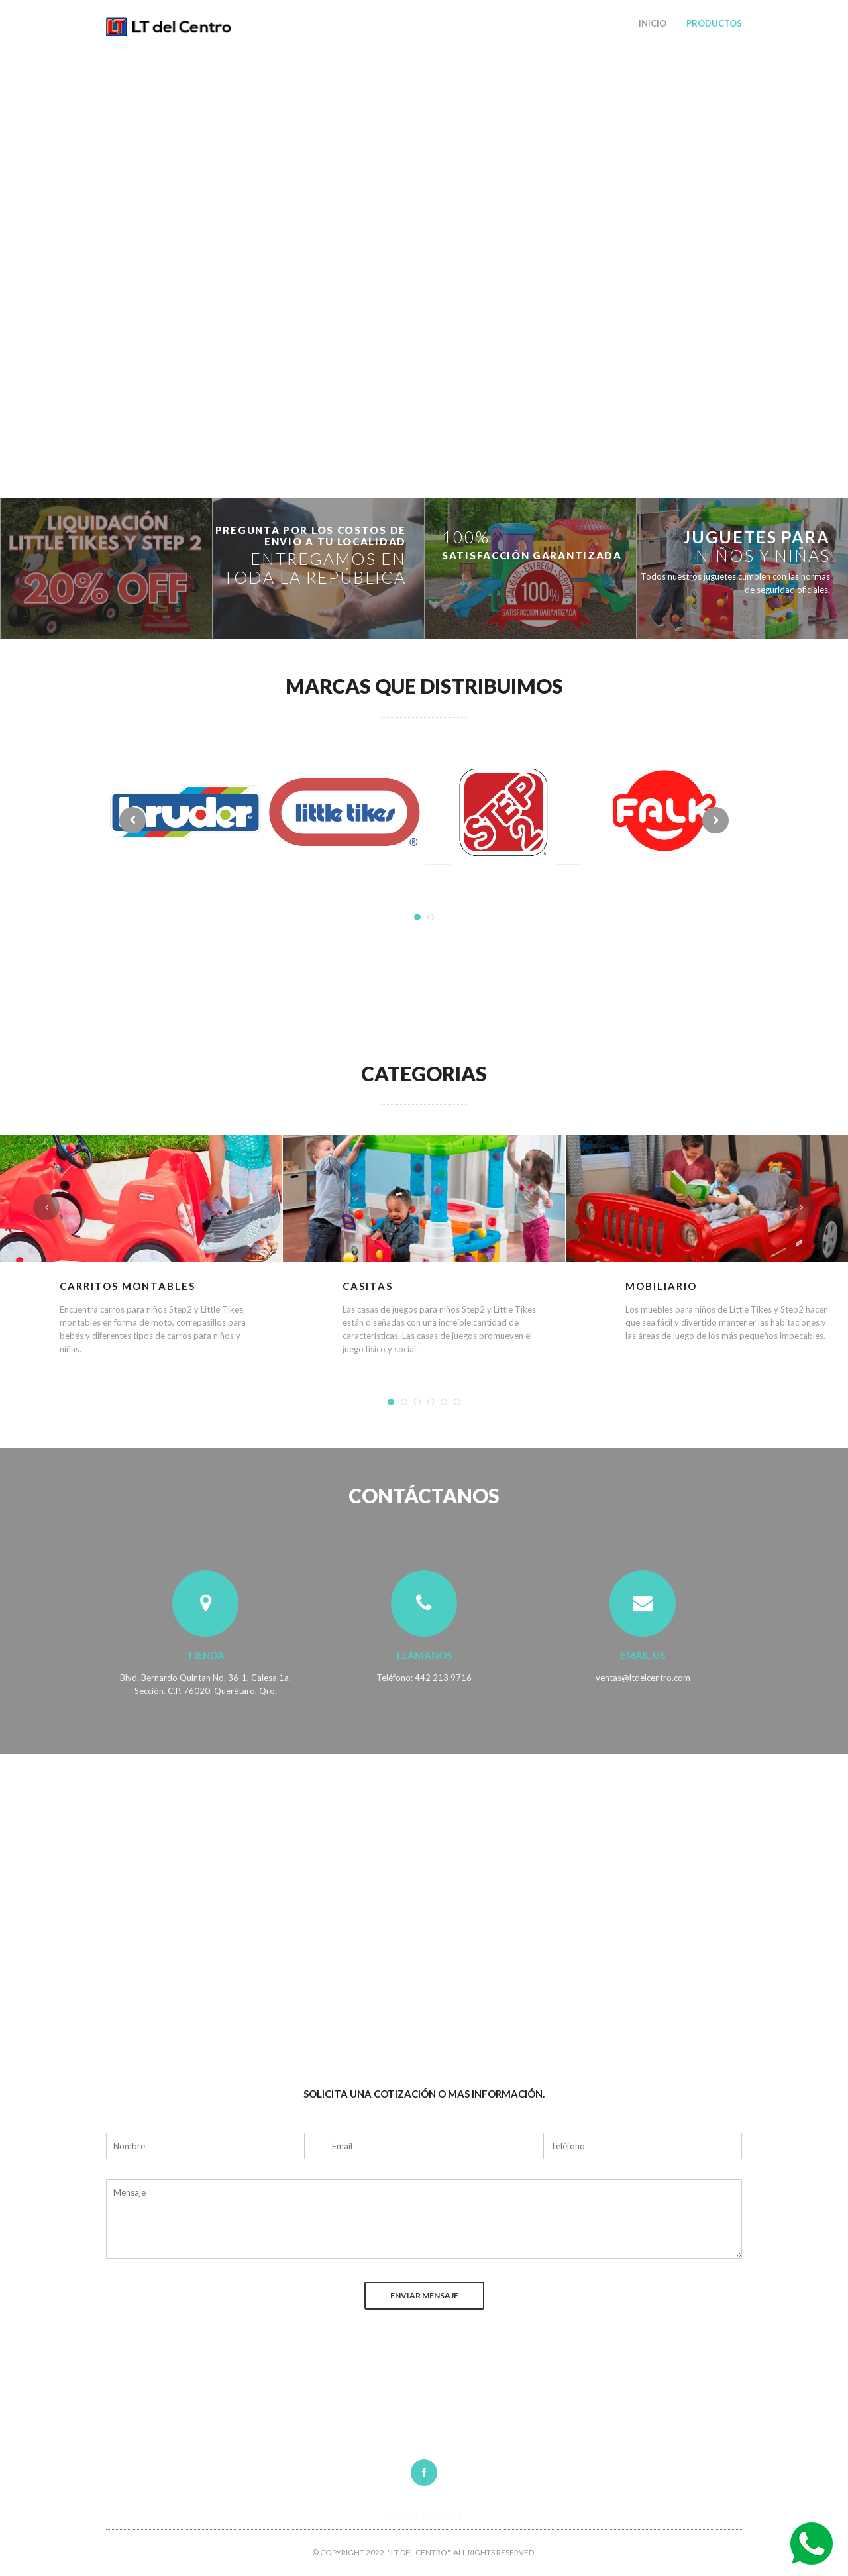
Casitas (368, 1286)
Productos (714, 23)
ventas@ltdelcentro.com (643, 1677)
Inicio (652, 23)
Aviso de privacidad (424, 2515)
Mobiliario (661, 1286)
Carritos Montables (127, 1286)
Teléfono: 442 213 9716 (424, 1677)
